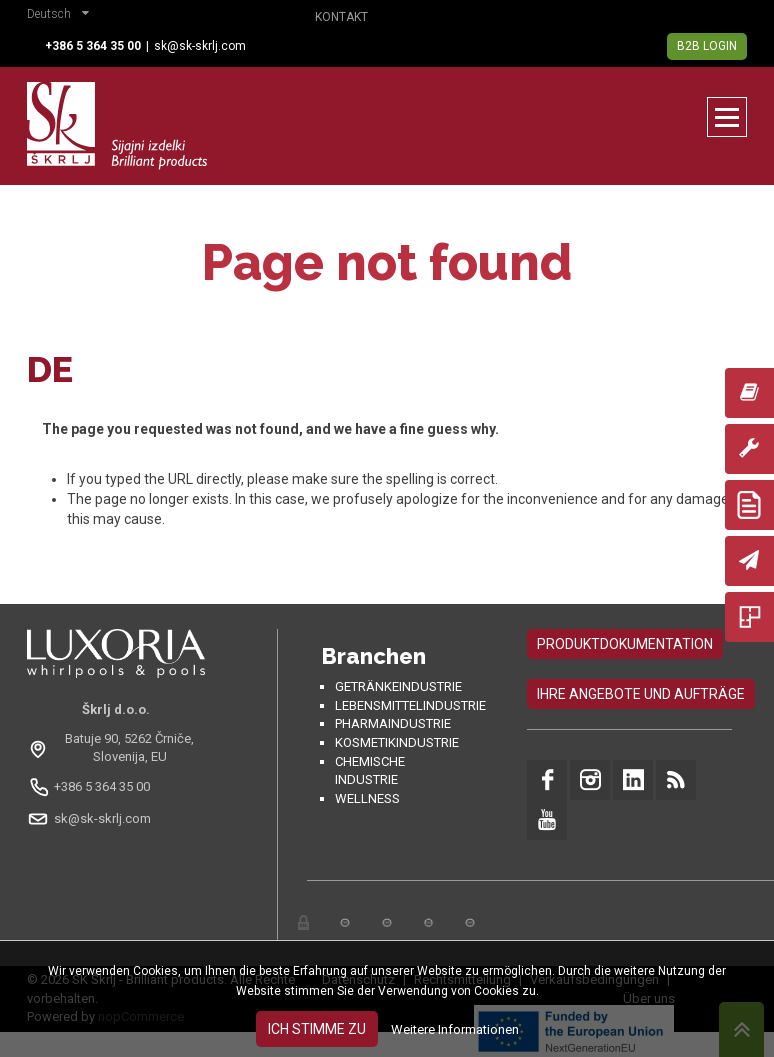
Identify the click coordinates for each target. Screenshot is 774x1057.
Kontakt (341, 17)
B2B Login (707, 46)
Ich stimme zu (317, 1029)
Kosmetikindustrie (397, 742)
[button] (63, 16)
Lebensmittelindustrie (410, 705)
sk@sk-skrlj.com (200, 46)
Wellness (367, 798)
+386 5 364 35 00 (102, 786)
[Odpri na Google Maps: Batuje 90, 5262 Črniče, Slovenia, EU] (116, 748)
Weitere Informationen (455, 1029)
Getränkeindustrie (398, 686)
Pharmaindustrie (393, 723)
